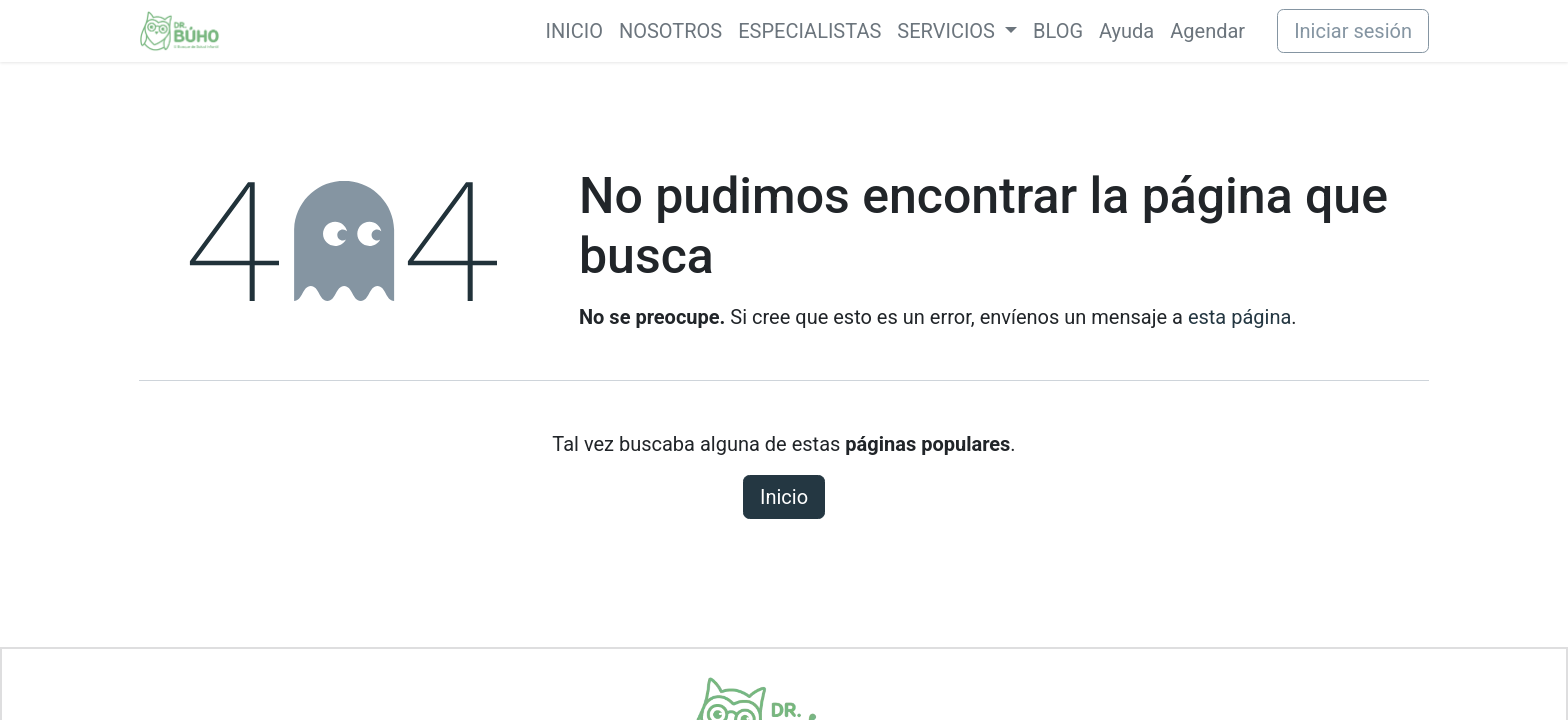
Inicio (784, 497)
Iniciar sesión (1353, 31)
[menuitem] (574, 31)
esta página (1239, 317)
